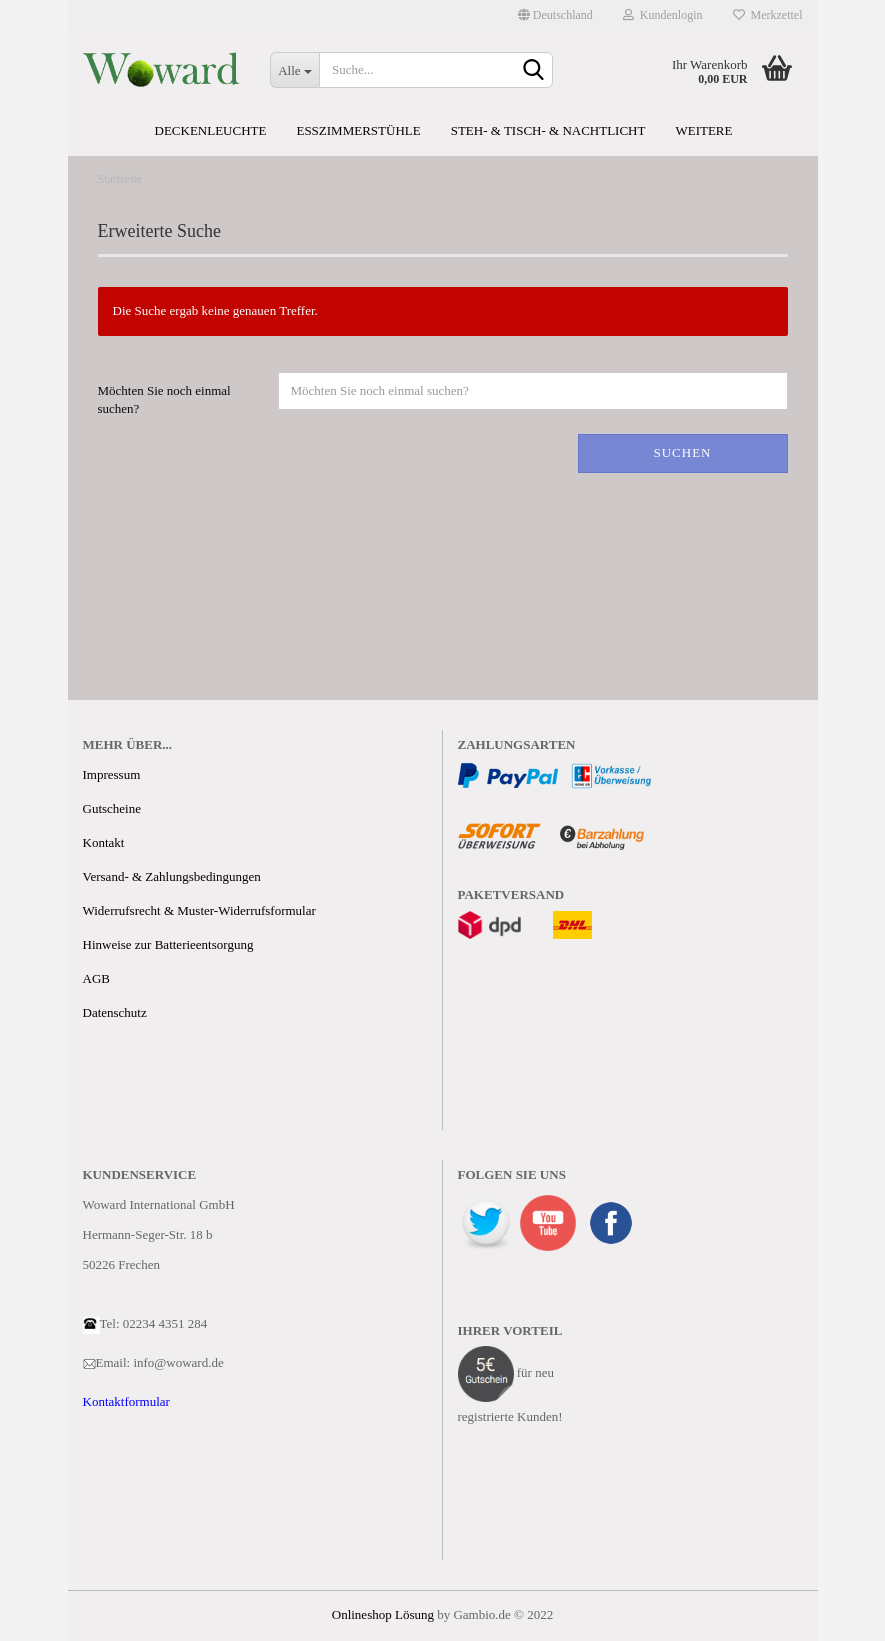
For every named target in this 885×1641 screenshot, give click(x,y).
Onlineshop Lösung (383, 1614)
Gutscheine (112, 808)
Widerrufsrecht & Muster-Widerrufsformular (199, 910)
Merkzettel (768, 15)
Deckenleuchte (211, 130)
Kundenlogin (663, 15)
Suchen (682, 452)
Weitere (703, 130)
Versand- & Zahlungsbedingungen (172, 876)
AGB (96, 978)
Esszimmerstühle (358, 130)
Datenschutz (115, 1012)
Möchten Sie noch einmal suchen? (164, 400)
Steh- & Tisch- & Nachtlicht (548, 130)
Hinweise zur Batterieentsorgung (168, 944)
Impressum (112, 774)
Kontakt (104, 842)
